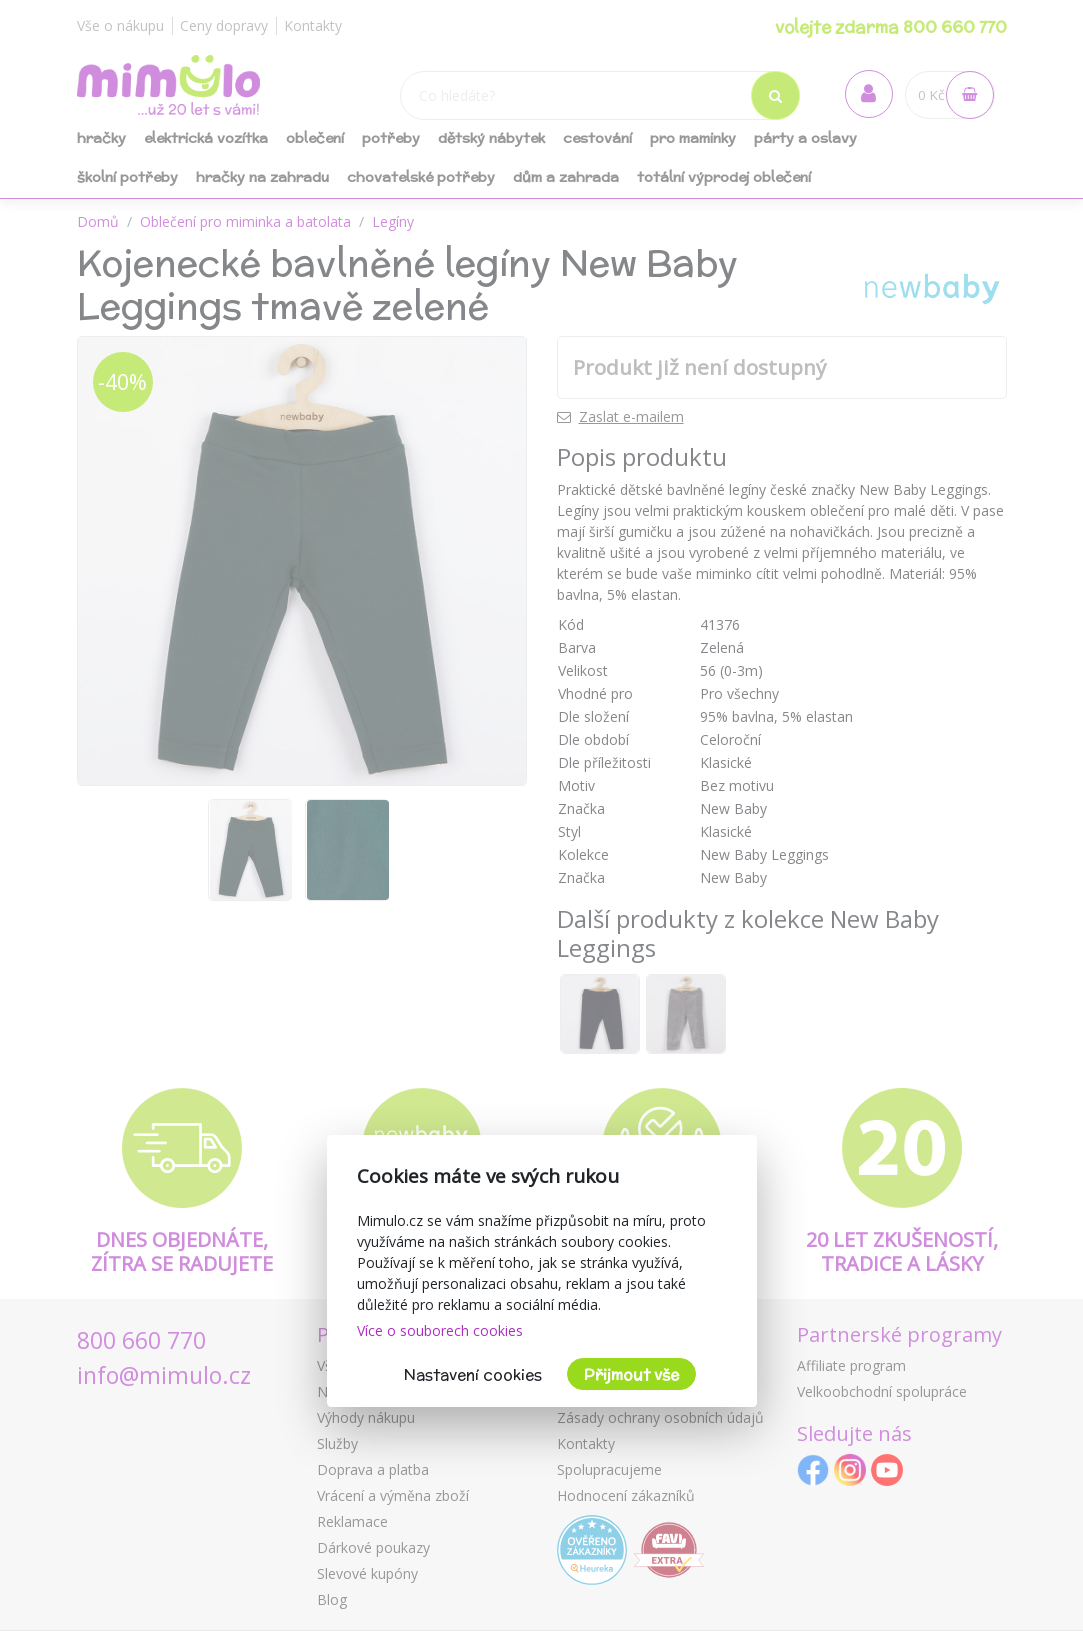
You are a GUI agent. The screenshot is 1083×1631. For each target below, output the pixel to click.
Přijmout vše (631, 1374)
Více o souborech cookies (440, 1330)
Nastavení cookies (473, 1374)
